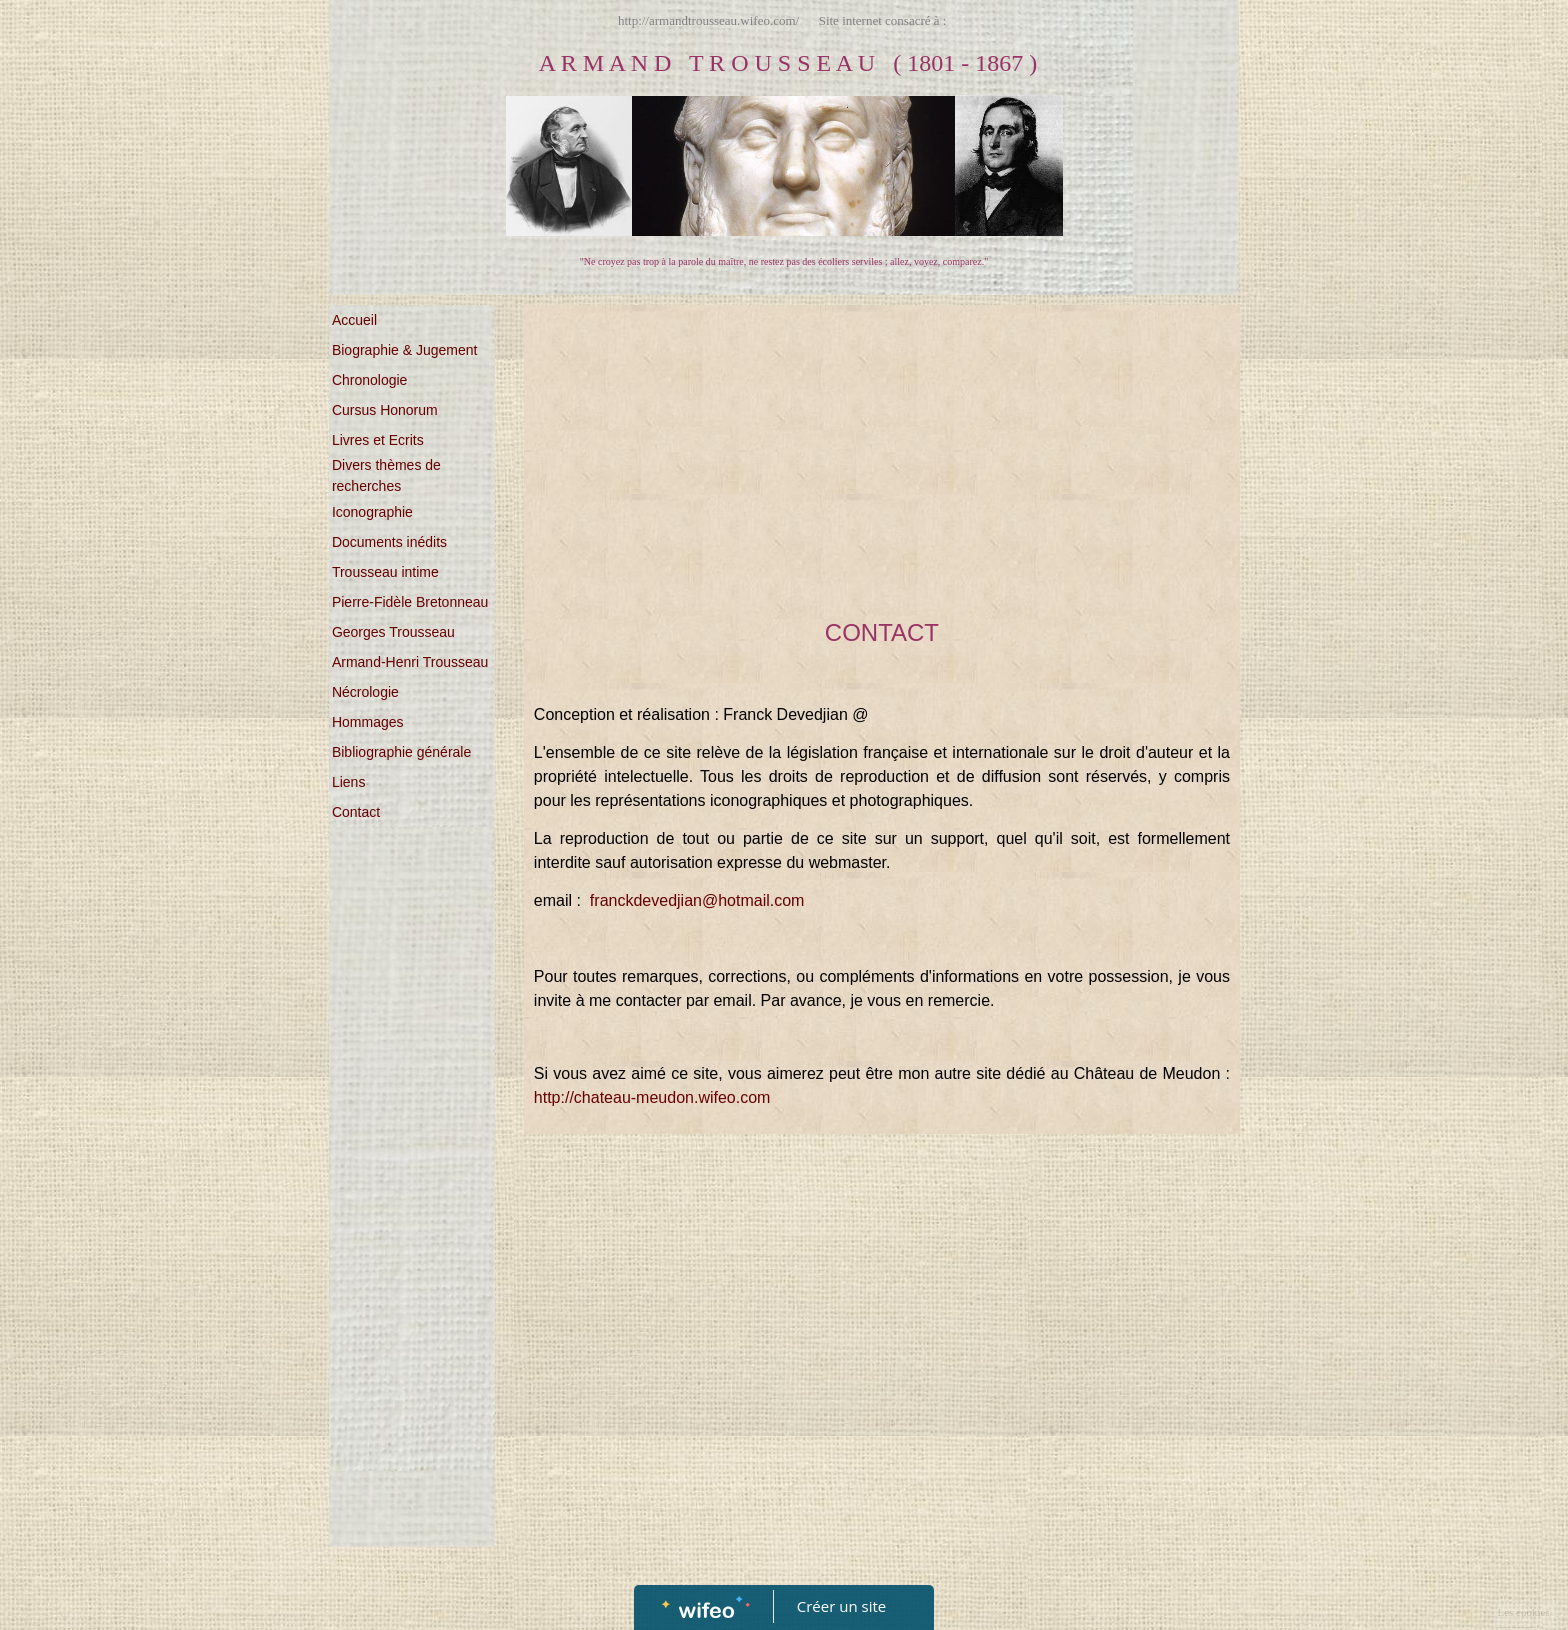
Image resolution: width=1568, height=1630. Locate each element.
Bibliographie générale (401, 752)
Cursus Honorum (385, 410)
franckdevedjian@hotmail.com (697, 900)
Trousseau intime (385, 572)
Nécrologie (365, 692)
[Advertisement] (412, 1237)
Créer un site (841, 1606)
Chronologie (370, 380)
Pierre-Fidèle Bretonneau (410, 602)
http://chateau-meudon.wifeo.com (652, 1097)
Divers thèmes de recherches (386, 475)
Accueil (354, 320)
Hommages (368, 722)
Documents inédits (389, 542)
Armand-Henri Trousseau (410, 662)
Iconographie (372, 512)
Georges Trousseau (393, 632)
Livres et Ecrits (378, 440)
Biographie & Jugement (405, 350)
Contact (356, 812)
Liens (348, 782)
